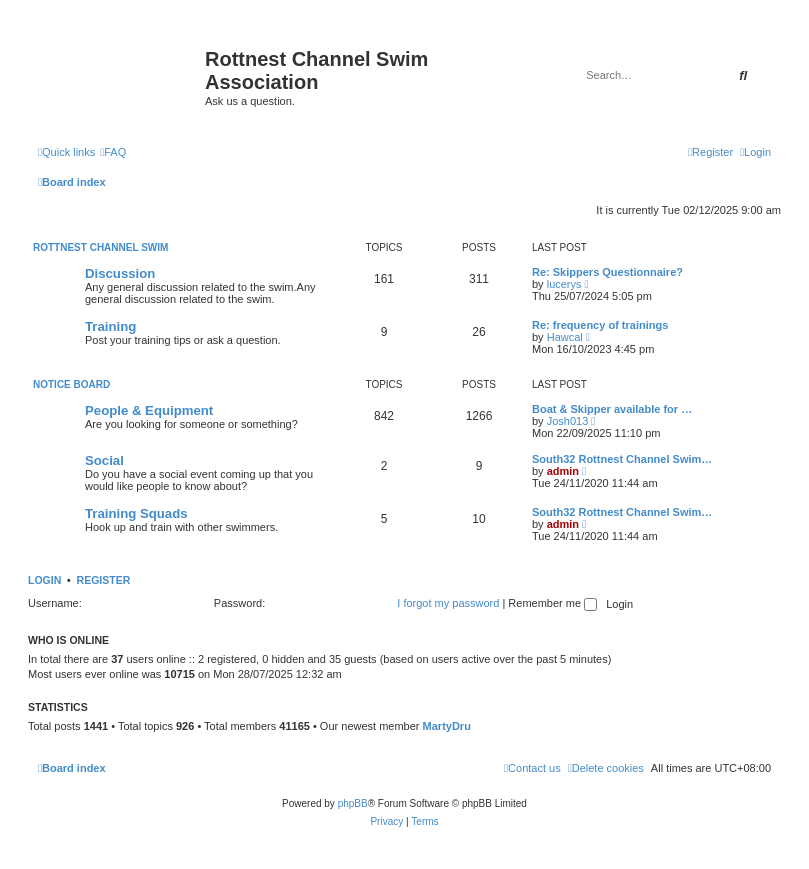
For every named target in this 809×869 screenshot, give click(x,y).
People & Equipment (149, 410)
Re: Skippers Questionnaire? (607, 272)
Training (110, 326)
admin (563, 471)
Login (44, 580)
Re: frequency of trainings (600, 325)
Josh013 (568, 421)
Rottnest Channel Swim (100, 247)
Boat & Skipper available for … (612, 409)
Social (104, 460)
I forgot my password (448, 603)
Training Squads (136, 513)
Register (104, 580)
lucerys (564, 284)
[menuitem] (113, 152)
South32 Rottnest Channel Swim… (622, 459)
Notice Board (71, 384)
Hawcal (565, 337)
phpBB (353, 803)
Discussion (120, 273)
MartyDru (447, 726)
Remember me (552, 603)
